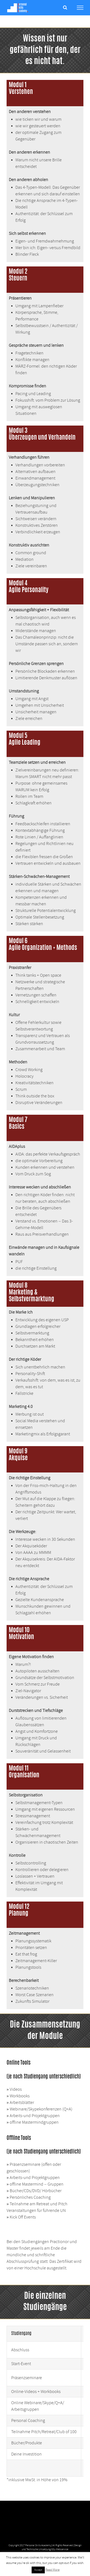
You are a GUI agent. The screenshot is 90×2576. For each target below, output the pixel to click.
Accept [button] (38, 2570)
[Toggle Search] (65, 7)
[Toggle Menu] (80, 8)
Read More (52, 2570)
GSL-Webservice (59, 2549)
